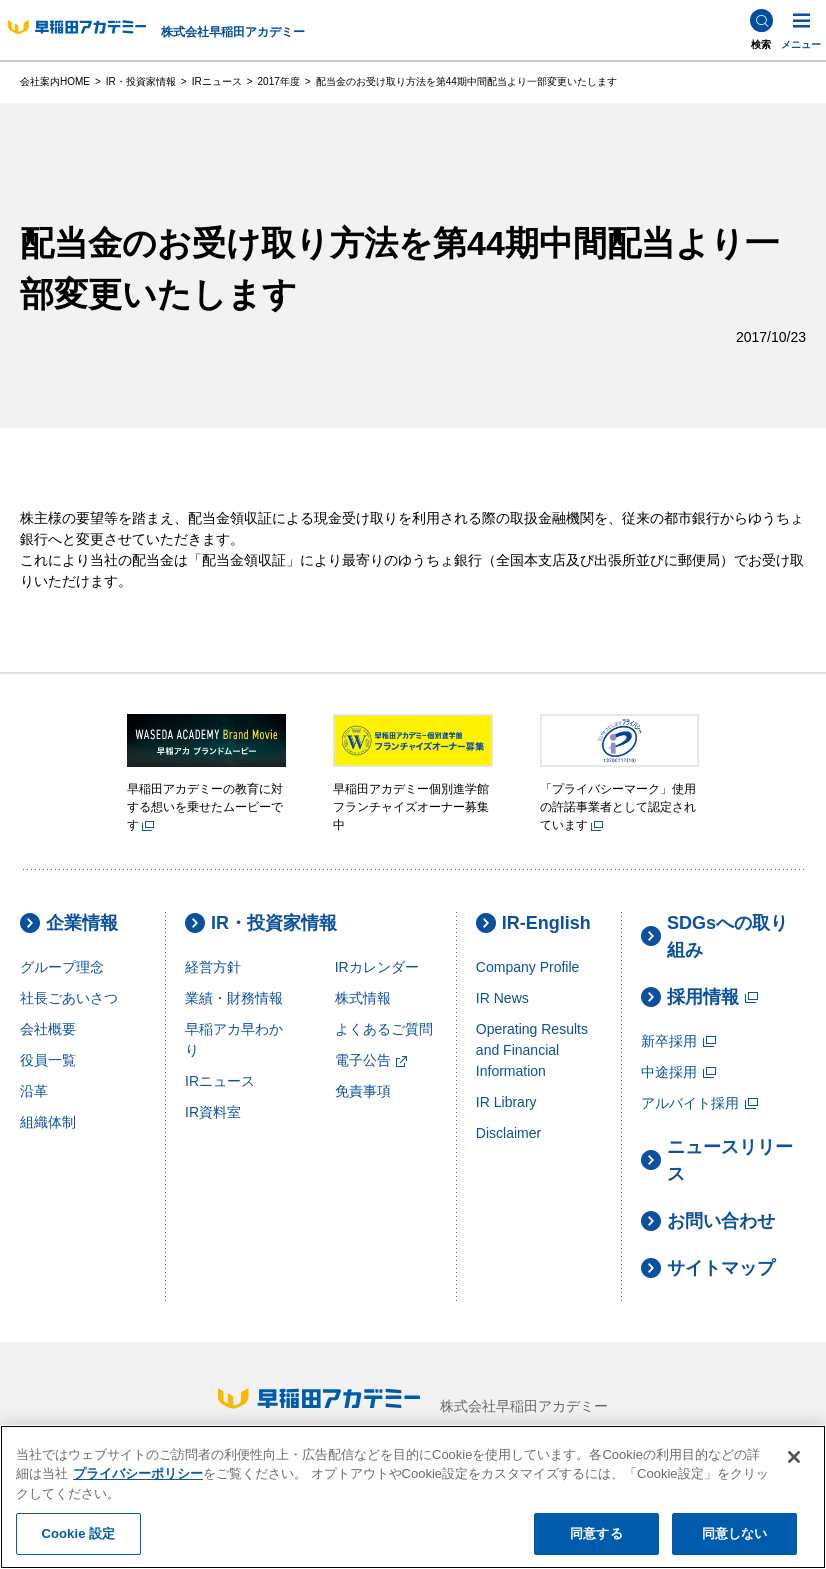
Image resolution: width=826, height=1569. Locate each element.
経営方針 (213, 967)
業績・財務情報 (234, 998)
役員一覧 (48, 1060)
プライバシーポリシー (138, 1473)
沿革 (34, 1091)
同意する (596, 1533)
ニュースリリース (717, 1160)
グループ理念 (62, 967)
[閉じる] (794, 1457)
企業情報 (69, 923)
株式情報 (363, 998)
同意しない (735, 1533)
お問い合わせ (708, 1221)
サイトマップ (708, 1268)
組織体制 (48, 1122)
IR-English (533, 923)
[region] (413, 1497)
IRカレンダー (377, 967)
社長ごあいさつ (69, 998)
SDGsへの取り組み (714, 936)
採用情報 (700, 997)
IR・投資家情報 (261, 923)
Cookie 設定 (78, 1533)
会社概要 (48, 1029)
